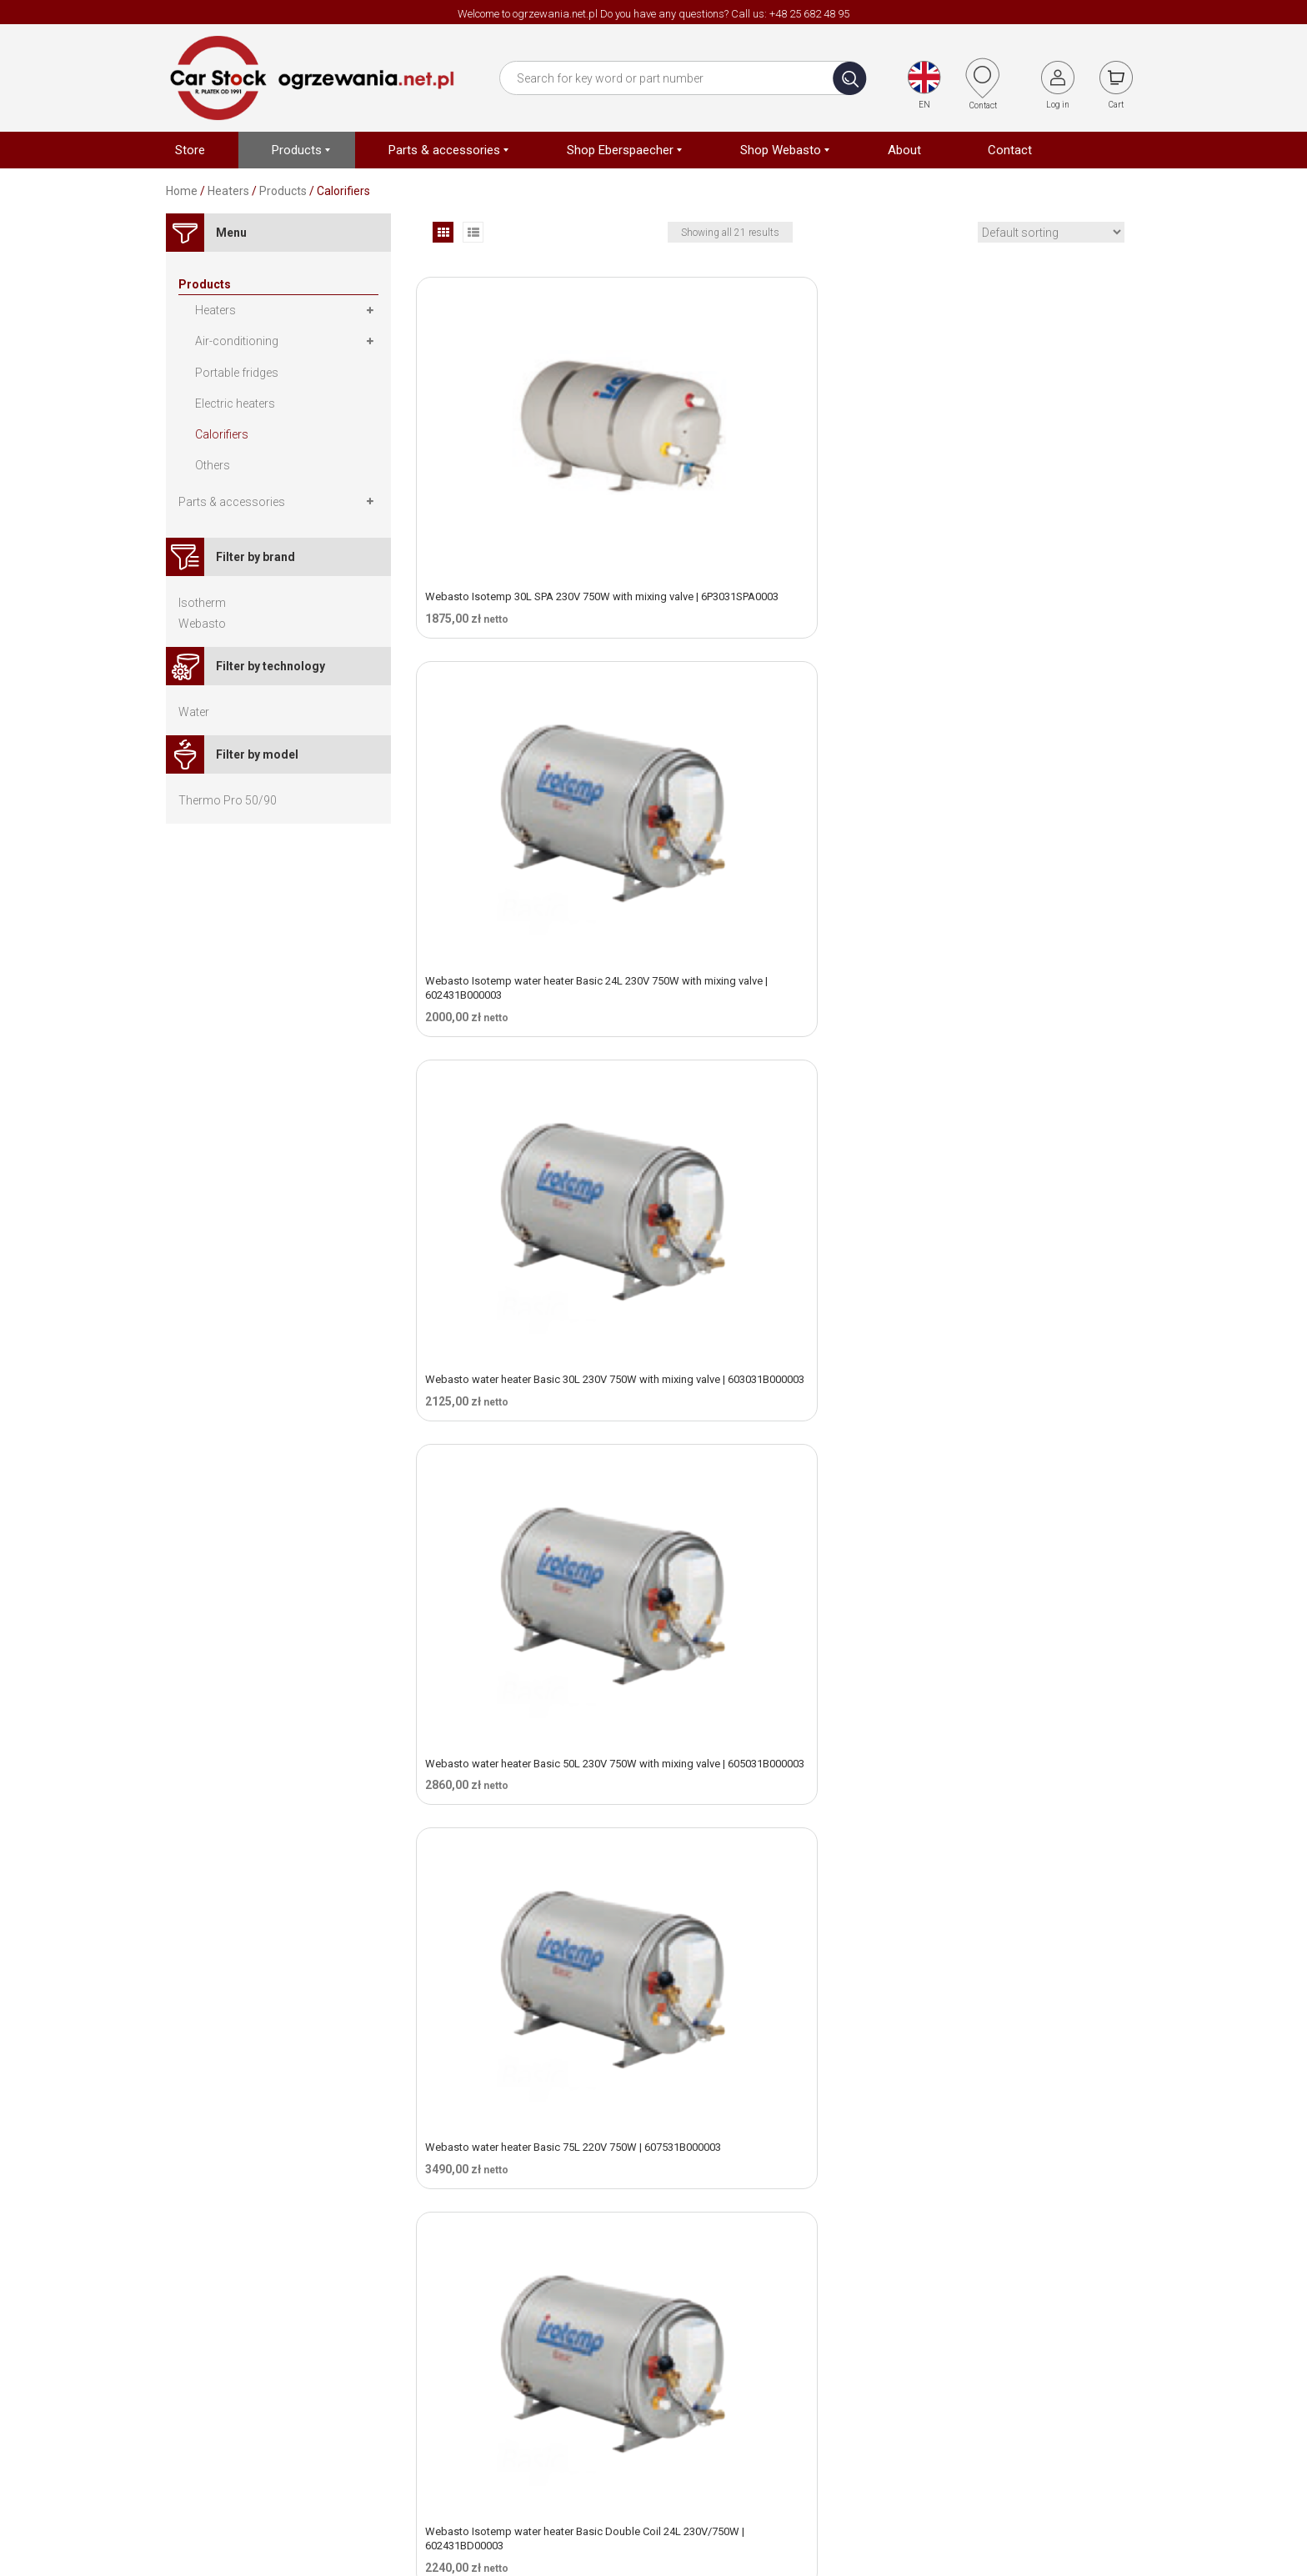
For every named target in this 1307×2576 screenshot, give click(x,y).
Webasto (202, 623)
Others (212, 465)
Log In (1015, 2438)
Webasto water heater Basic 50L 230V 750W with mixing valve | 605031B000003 (531, 759)
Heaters (228, 191)
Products (283, 191)
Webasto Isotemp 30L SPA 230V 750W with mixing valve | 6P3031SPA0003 (529, 475)
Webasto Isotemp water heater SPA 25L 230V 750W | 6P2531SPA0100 (768, 1867)
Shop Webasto (872, 2388)
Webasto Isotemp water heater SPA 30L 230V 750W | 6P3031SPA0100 (1014, 1867)
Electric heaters (235, 403)
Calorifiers (221, 434)
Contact (687, 2413)
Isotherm (202, 602)
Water (193, 712)
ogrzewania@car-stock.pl (532, 2433)
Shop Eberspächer (881, 2363)
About (682, 2338)
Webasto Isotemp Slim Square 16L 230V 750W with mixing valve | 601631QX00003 (771, 1327)
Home (182, 191)
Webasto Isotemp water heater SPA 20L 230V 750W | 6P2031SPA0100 (1014, 1597)
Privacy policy (702, 2388)
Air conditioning (874, 2413)
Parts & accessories (231, 502)
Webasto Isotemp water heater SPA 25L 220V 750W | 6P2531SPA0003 (520, 1867)
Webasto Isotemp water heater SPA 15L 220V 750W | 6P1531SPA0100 (1014, 1327)
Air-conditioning (236, 341)
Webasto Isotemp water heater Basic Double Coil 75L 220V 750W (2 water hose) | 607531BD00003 (529, 1050)
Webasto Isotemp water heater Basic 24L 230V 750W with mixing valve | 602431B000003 (771, 482)
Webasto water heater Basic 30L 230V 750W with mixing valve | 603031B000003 (1025, 475)
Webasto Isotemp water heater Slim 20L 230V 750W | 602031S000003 (1015, 1043)
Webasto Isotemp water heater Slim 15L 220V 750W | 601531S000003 (768, 1043)
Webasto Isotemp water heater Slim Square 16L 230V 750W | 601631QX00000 (529, 1327)
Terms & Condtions (717, 2363)
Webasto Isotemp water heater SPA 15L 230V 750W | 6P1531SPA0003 (520, 1597)
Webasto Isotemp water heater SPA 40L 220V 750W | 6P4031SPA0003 (520, 2136)
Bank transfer (1034, 2338)
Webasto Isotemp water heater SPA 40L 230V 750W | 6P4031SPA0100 (768, 2136)
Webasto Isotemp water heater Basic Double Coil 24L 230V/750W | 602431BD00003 (1008, 766)
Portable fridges (236, 372)
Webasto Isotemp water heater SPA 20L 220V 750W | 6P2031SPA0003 (768, 1597)
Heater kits (860, 2338)
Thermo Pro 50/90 (227, 800)
